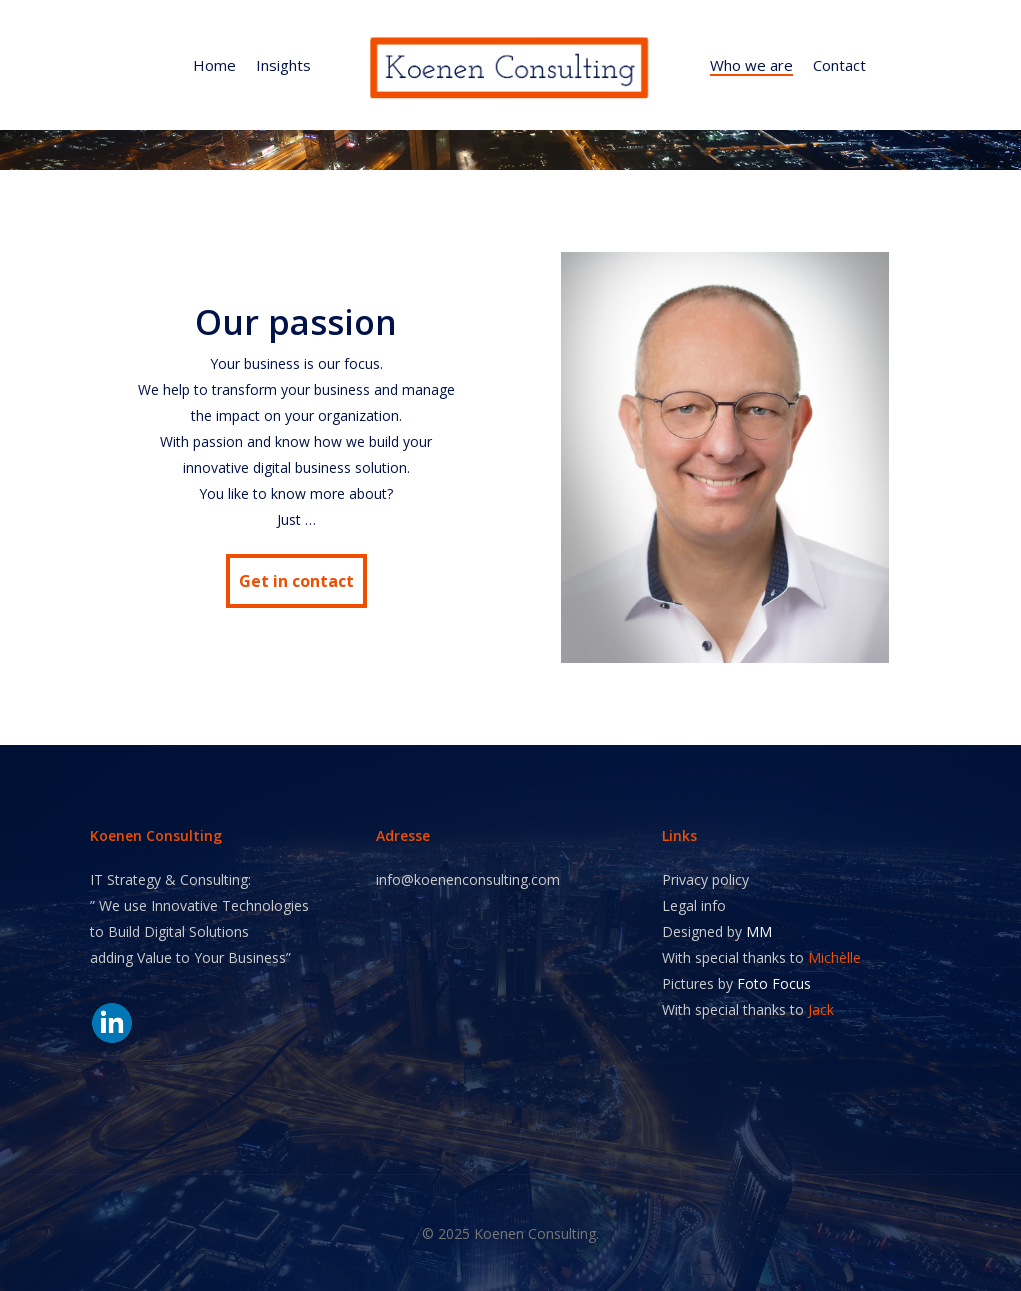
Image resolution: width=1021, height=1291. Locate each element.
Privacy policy (705, 879)
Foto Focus (774, 983)
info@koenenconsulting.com (468, 879)
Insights (283, 65)
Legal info (694, 905)
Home (214, 65)
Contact (839, 65)
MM (759, 931)
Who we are (751, 65)
